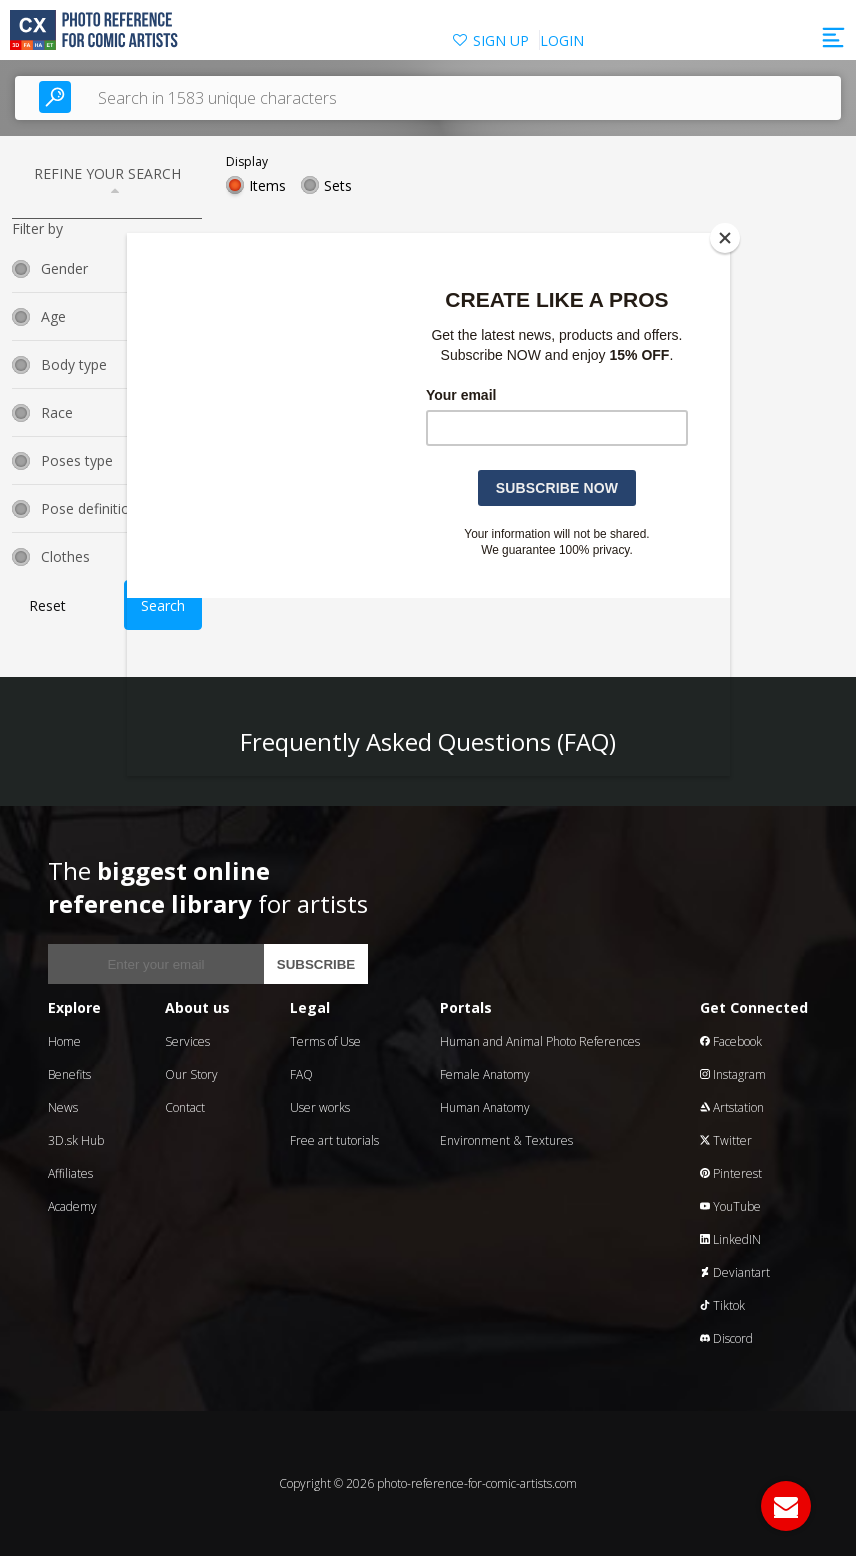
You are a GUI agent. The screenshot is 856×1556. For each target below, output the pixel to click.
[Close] (725, 238)
